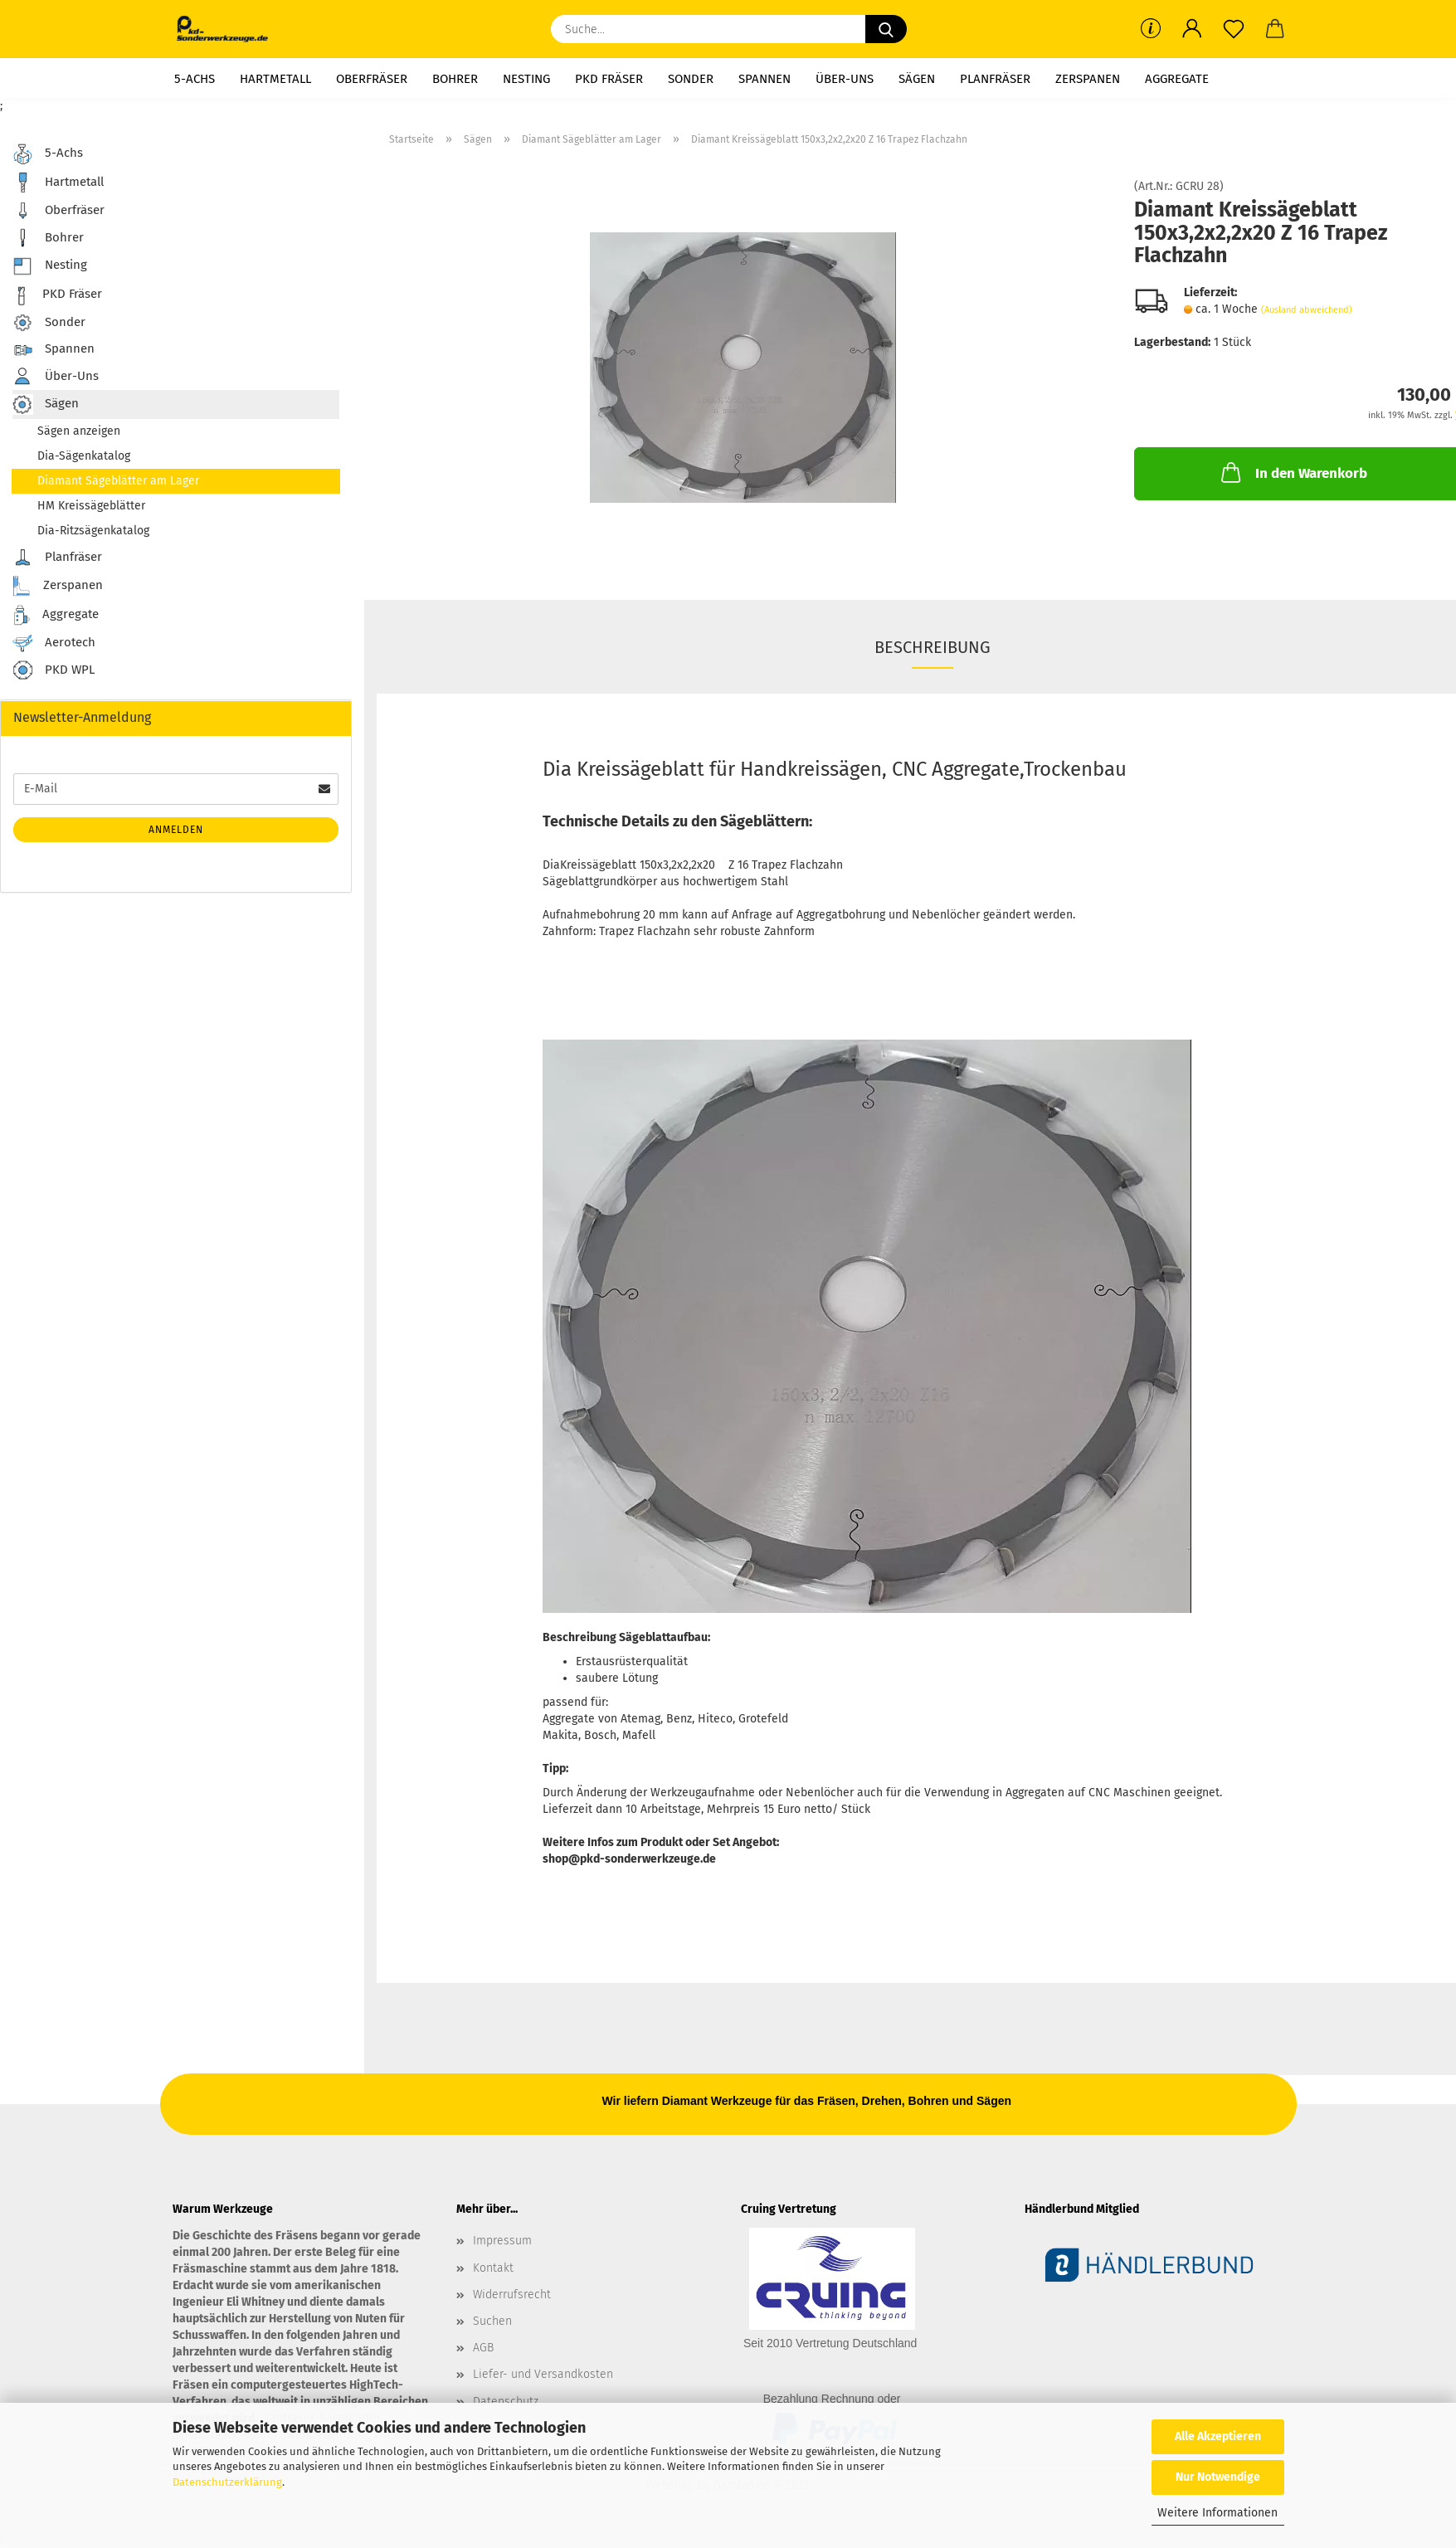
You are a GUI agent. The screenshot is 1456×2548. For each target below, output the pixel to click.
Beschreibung (932, 647)
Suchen (492, 2321)
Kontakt (493, 2268)
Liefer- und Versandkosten (543, 2374)
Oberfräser (371, 78)
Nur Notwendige (1218, 2477)
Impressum (502, 2241)
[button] (1192, 29)
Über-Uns (845, 78)
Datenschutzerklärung (227, 2482)
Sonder (690, 78)
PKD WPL (53, 670)
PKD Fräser (609, 78)
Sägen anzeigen (78, 431)
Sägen (916, 78)
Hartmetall (275, 78)
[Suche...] (886, 29)
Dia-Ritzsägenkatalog (93, 531)
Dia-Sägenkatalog (83, 456)
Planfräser (995, 78)
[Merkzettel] (1233, 29)
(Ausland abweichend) (1306, 309)
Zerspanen (1087, 78)
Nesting (526, 78)
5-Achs (194, 78)
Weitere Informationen (1217, 2513)
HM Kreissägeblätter (91, 506)
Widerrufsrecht (512, 2294)
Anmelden (176, 830)
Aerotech (53, 643)
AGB (483, 2348)
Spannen (764, 78)
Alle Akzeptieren (1218, 2436)
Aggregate (1177, 78)
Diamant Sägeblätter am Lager (118, 481)
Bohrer (455, 78)
